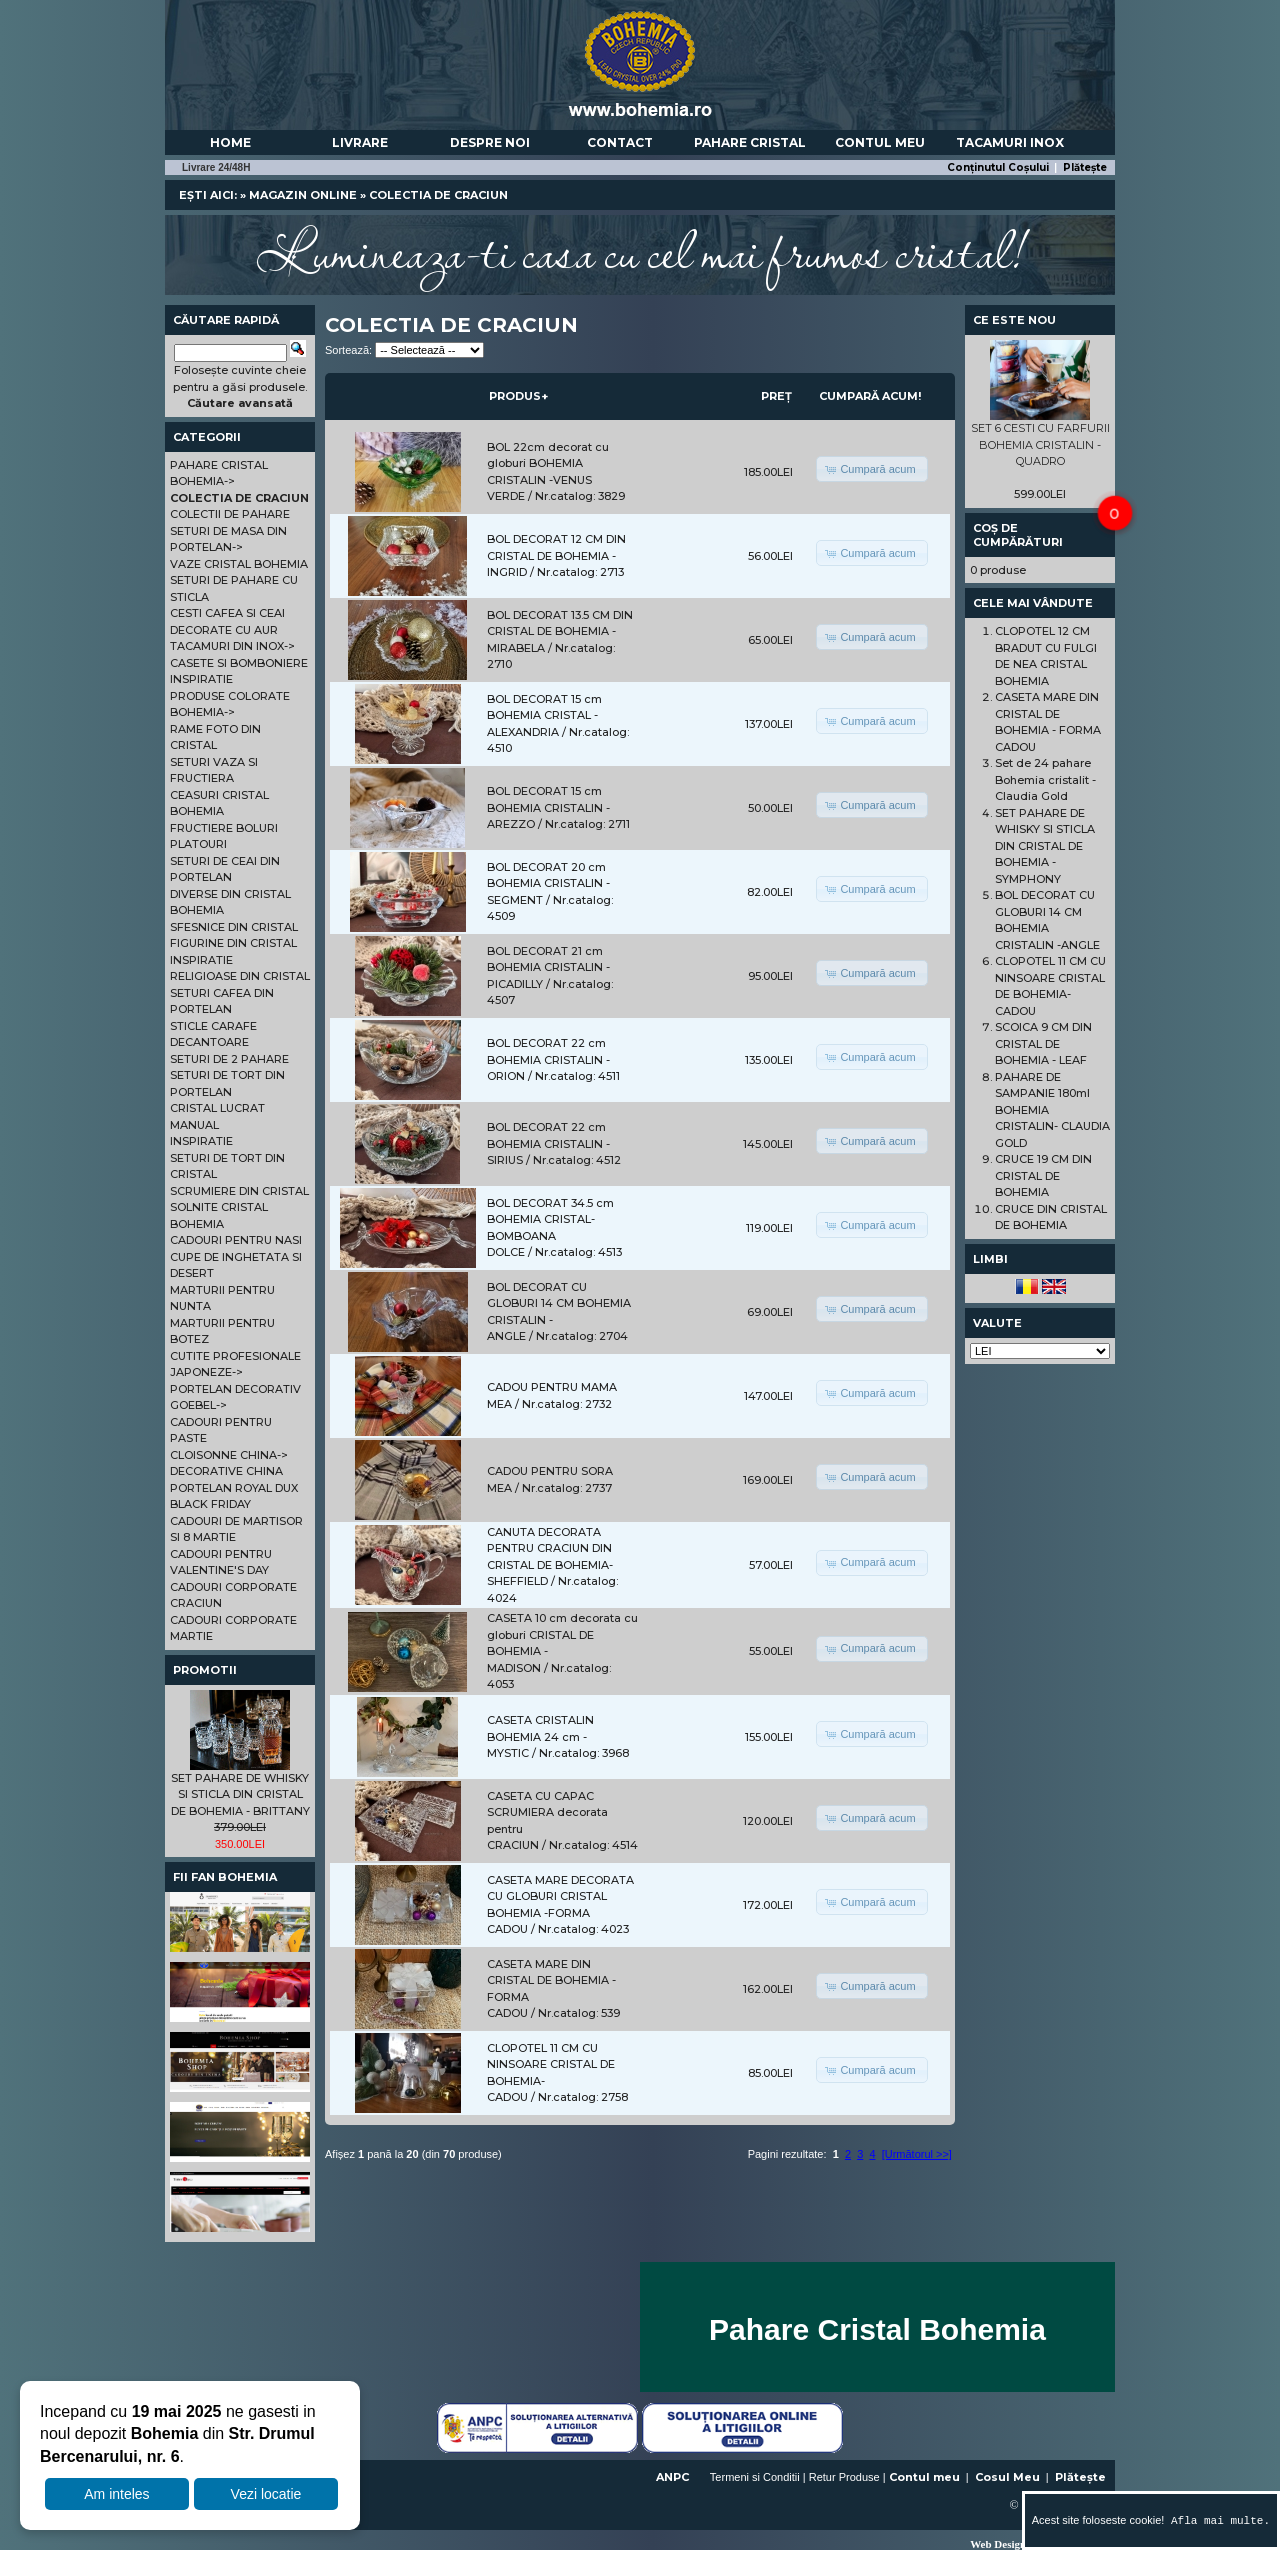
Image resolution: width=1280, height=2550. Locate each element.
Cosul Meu (1007, 2477)
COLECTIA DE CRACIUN (438, 195)
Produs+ (518, 396)
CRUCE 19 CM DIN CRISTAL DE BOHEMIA (1043, 1175)
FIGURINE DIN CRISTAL (233, 943)
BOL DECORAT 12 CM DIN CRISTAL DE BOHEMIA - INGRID (556, 555)
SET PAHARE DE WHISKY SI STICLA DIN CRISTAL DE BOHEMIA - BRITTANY (240, 1794)
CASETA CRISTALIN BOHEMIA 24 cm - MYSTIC (540, 1736)
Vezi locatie (266, 2494)
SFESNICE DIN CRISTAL (234, 927)
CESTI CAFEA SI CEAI (227, 613)
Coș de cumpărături (1018, 535)
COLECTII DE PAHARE (230, 514)
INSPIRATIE (201, 679)
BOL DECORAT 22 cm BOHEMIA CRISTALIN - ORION (548, 1059)
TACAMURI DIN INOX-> (232, 646)
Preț (776, 396)
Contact (620, 142)
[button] (871, 469)
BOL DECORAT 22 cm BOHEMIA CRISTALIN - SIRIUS (548, 1143)
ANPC (672, 2477)
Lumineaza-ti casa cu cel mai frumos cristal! (640, 250)
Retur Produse (844, 2477)
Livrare (360, 142)
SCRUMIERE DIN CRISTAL (239, 1191)
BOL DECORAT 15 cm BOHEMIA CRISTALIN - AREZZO (548, 807)
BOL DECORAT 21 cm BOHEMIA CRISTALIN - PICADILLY (548, 967)
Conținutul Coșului (998, 167)
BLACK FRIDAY (210, 1504)
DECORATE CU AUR (224, 630)
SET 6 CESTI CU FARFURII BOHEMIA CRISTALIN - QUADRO (1040, 444)
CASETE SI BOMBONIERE (239, 663)
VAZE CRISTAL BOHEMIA (239, 564)
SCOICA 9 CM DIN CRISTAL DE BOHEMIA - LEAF (1043, 1043)
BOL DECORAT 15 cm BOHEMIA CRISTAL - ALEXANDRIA (544, 715)
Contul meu (880, 142)
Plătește (1085, 167)
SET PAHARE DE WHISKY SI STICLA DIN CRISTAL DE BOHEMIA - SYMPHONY (1045, 846)
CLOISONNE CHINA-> (229, 1455)
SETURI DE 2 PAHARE (229, 1059)
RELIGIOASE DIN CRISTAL (240, 976)
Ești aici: (208, 195)
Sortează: (348, 350)
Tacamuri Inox (1010, 142)
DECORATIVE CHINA (226, 1471)
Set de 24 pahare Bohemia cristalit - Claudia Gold (1045, 779)
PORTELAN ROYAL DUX (234, 1488)
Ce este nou (1014, 320)
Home (230, 142)
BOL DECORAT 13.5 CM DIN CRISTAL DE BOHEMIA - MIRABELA (560, 631)
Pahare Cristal (750, 142)
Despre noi (490, 142)
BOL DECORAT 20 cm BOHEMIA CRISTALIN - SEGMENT (548, 883)
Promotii (205, 1670)
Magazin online (303, 195)
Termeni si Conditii (755, 2477)
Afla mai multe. (1217, 2520)
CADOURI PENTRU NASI (236, 1240)
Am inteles (116, 2494)
